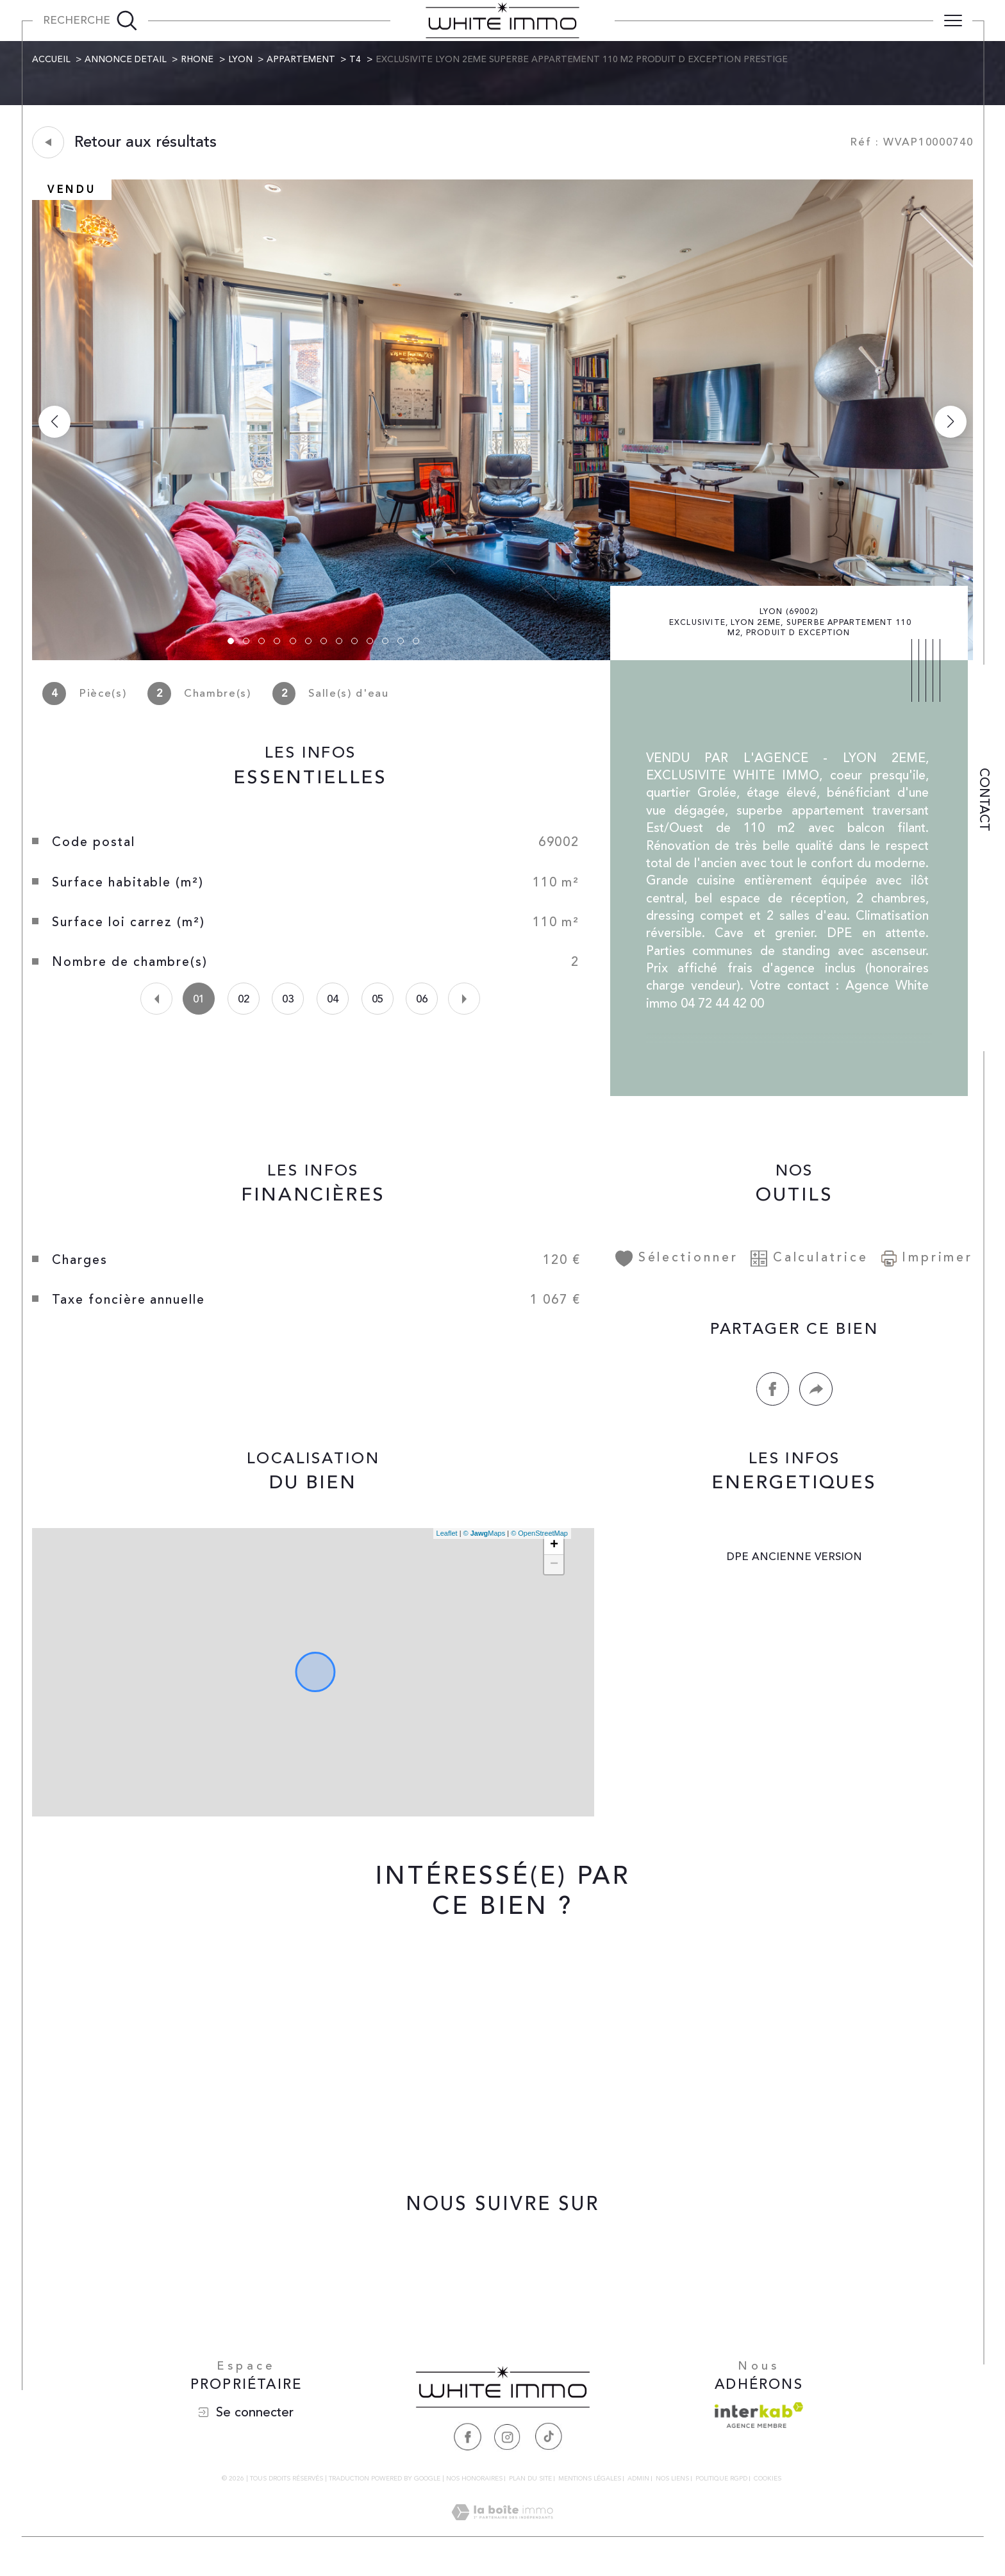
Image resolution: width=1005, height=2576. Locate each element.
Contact (983, 799)
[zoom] (503, 657)
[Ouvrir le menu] (953, 20)
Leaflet (446, 1539)
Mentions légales (589, 2486)
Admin (638, 2486)
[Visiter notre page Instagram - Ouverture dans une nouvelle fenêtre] (507, 2444)
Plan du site (530, 2486)
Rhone (197, 60)
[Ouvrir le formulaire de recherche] (90, 20)
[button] (950, 422)
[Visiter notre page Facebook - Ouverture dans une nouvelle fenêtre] (467, 2444)
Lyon (241, 60)
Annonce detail (126, 60)
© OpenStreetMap (539, 1539)
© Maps (484, 1539)
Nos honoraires (474, 2486)
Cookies (767, 2487)
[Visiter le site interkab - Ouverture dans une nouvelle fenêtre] (759, 2423)
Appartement (301, 60)
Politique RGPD (721, 2486)
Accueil (52, 60)
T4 (356, 60)
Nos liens (672, 2486)
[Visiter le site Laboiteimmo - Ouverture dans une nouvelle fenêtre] (502, 2535)
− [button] (553, 1571)
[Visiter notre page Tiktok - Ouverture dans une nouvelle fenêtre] (548, 2444)
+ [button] (553, 1551)
